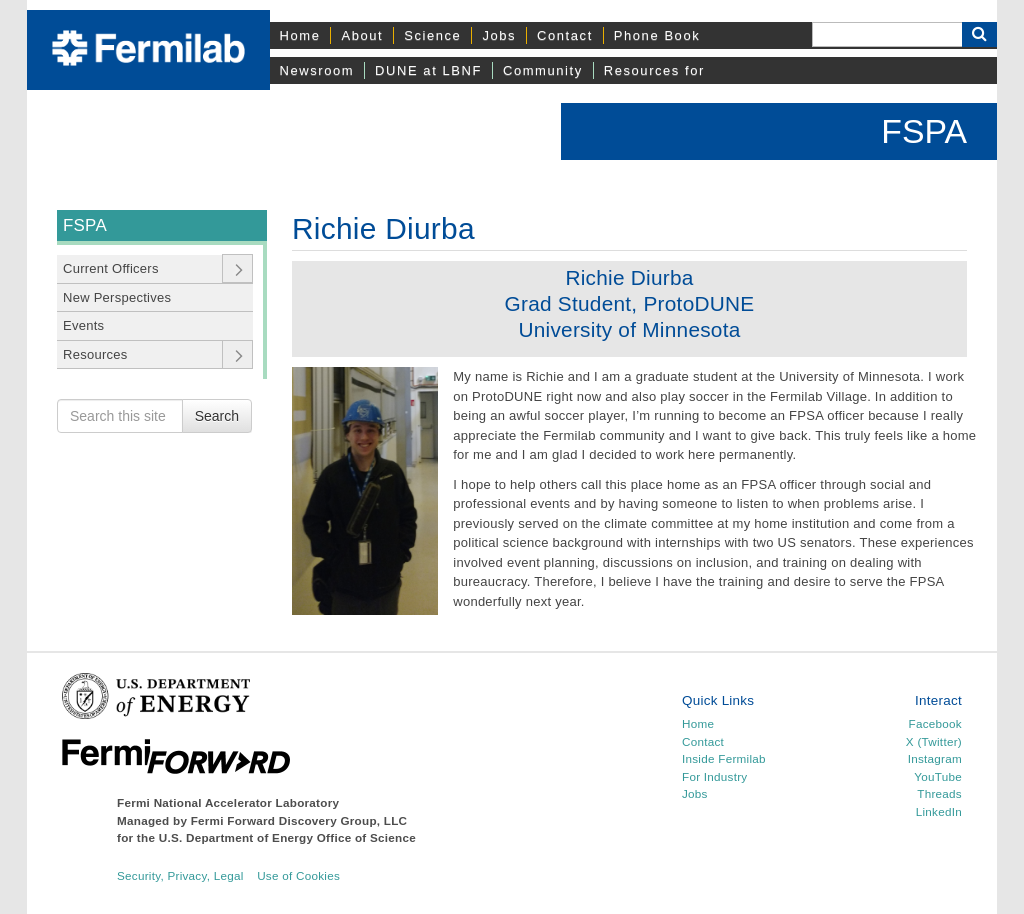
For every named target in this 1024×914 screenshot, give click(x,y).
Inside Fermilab (724, 758)
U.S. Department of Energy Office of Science (287, 837)
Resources (95, 354)
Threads (939, 793)
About (362, 35)
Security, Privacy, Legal (180, 875)
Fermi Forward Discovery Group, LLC (299, 820)
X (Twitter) (934, 741)
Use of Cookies (298, 875)
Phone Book (657, 35)
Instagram (935, 758)
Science (432, 35)
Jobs (499, 35)
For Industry (714, 776)
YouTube (938, 776)
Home (300, 35)
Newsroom (317, 70)
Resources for (654, 70)
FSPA (924, 131)
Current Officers (111, 268)
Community (543, 70)
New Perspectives (117, 297)
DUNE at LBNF (428, 70)
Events (83, 325)
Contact (565, 35)
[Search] (887, 34)
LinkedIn (939, 811)
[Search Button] (979, 34)
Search (217, 416)
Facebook (935, 723)
